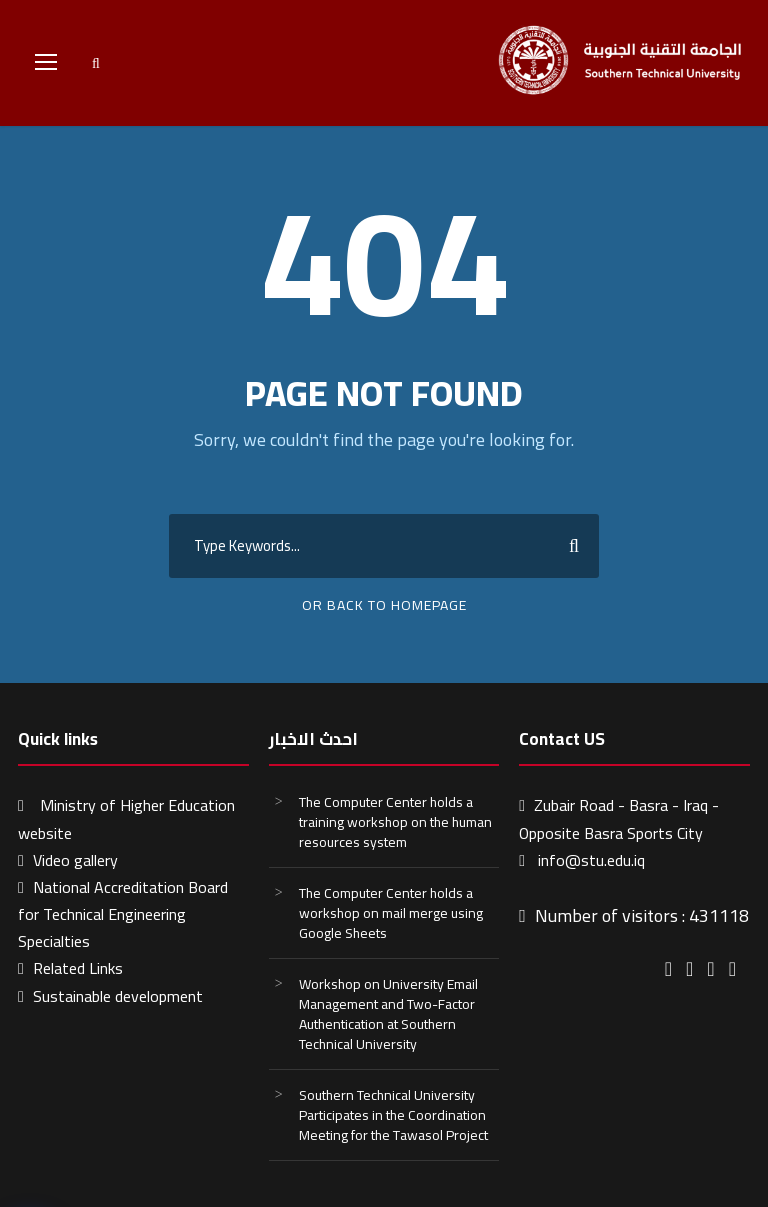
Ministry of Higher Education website (126, 818)
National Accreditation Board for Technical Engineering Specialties (123, 914)
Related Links (78, 968)
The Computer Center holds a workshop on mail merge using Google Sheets (391, 913)
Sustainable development (118, 996)
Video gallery (75, 860)
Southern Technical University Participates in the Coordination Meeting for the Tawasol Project (393, 1115)
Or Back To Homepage (384, 605)
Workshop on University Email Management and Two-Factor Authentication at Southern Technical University (388, 1014)
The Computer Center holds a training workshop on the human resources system (395, 822)
